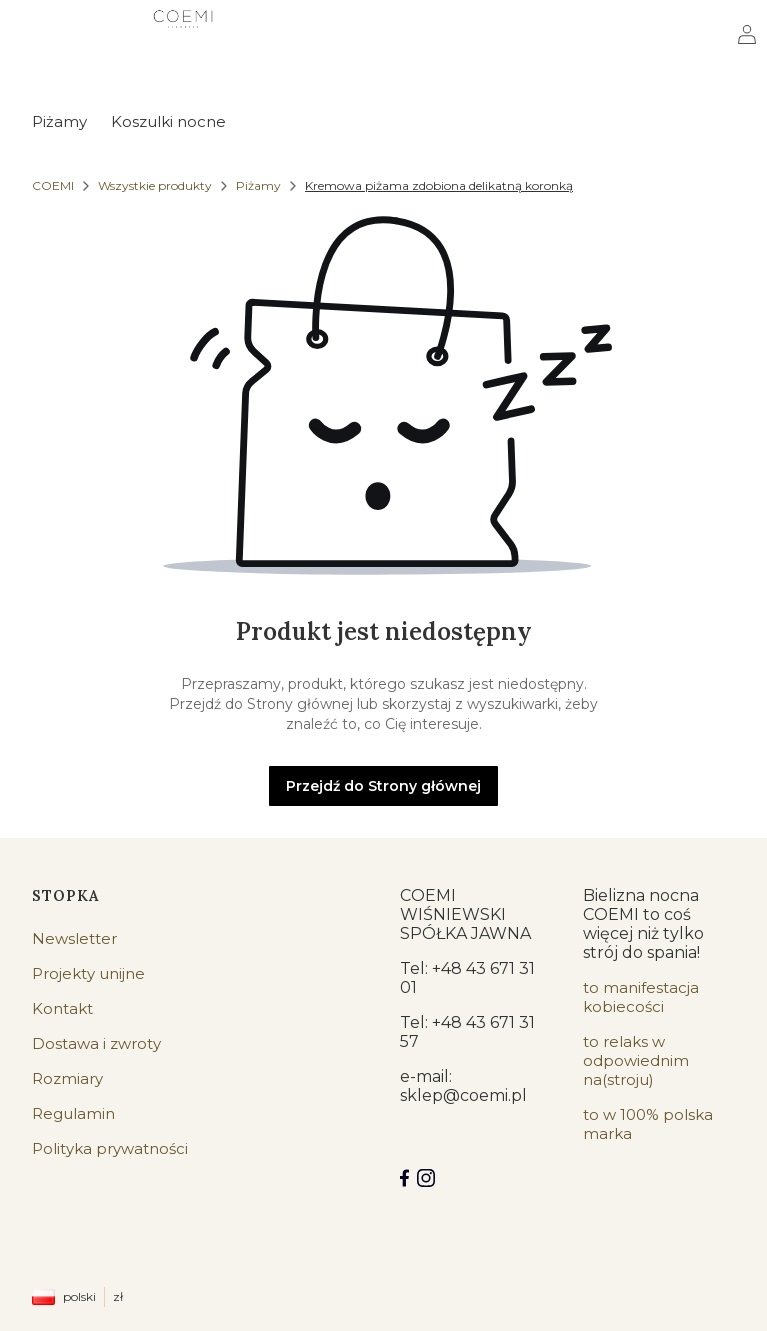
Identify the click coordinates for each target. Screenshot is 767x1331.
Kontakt (62, 1008)
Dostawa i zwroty (96, 1043)
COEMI (53, 185)
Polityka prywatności (110, 1148)
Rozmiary (67, 1078)
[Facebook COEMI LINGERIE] (404, 1178)
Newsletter (74, 938)
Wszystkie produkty (155, 185)
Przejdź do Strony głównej (383, 786)
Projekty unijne (88, 973)
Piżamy (258, 185)
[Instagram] (426, 1178)
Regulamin (73, 1113)
